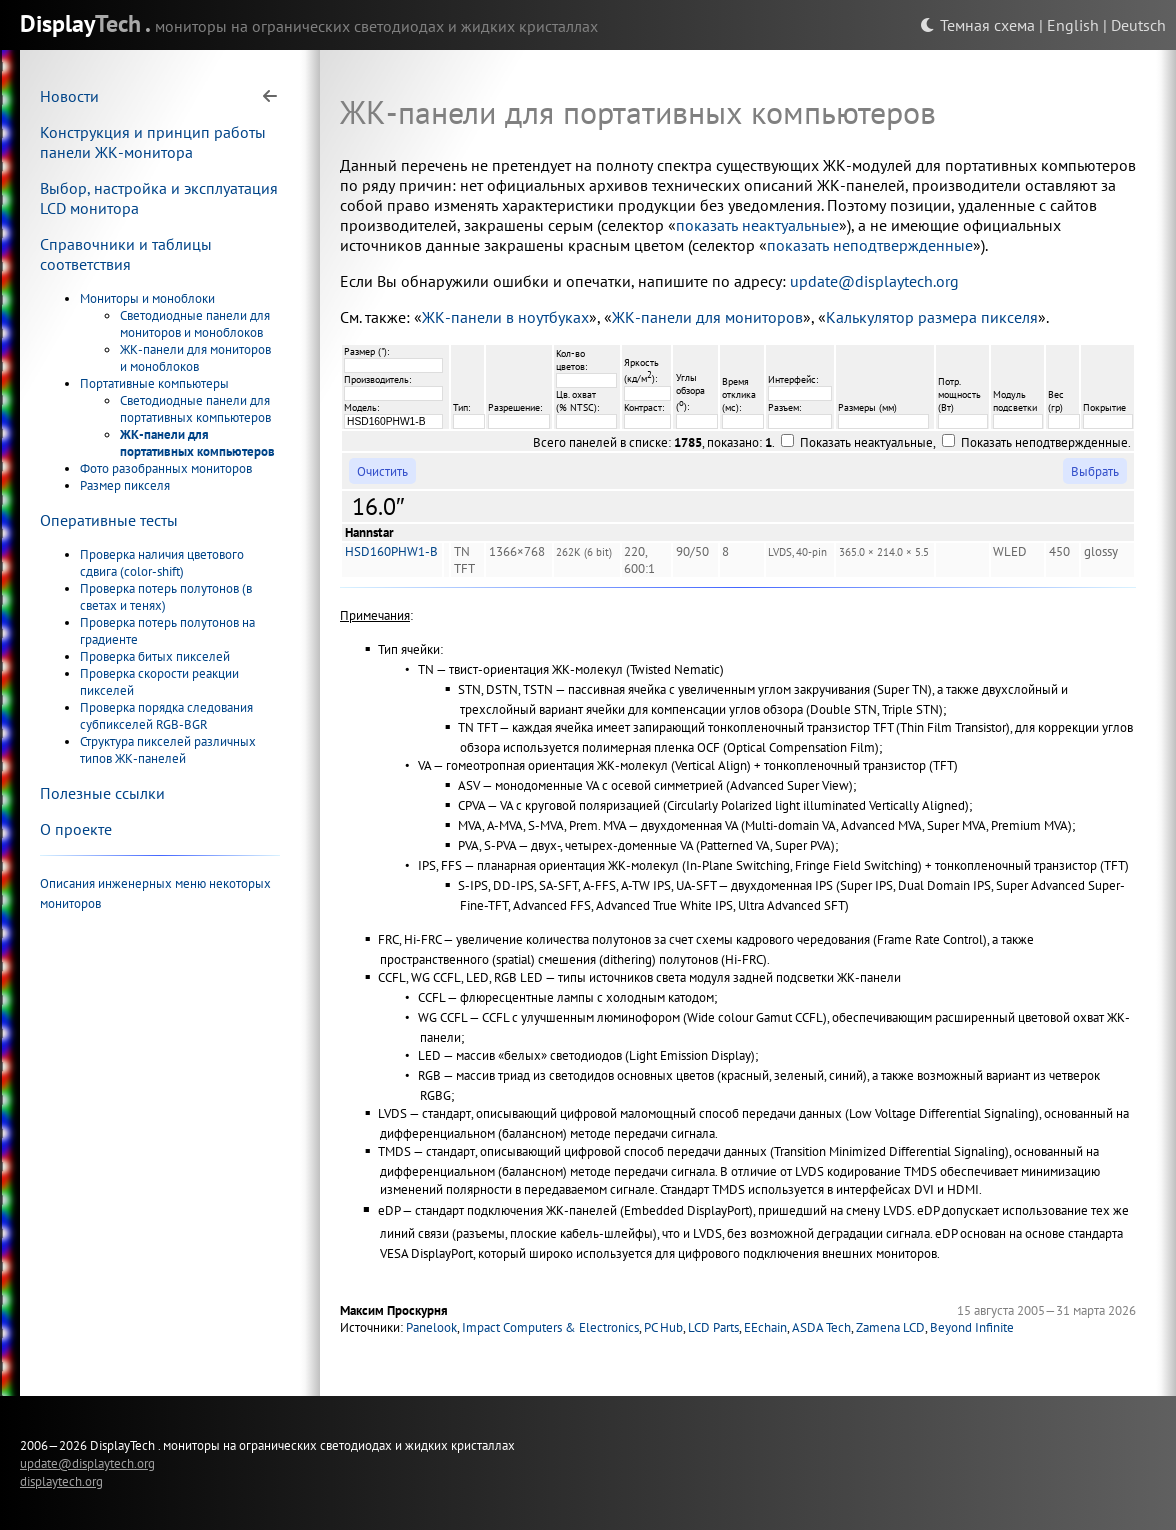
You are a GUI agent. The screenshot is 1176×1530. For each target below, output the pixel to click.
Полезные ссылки (102, 793)
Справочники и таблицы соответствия (126, 254)
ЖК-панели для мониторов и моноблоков (195, 358)
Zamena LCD (890, 1327)
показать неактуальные (757, 225)
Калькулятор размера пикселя (932, 317)
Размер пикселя (125, 485)
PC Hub (663, 1327)
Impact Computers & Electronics (550, 1327)
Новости (69, 96)
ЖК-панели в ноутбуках (505, 317)
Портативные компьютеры (154, 383)
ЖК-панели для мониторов (707, 317)
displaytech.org (61, 1481)
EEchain (765, 1327)
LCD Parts (713, 1327)
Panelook (431, 1327)
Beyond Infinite (972, 1327)
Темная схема (977, 25)
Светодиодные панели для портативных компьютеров (195, 409)
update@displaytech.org (874, 281)
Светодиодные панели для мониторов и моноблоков (195, 324)
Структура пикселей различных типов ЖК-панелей (168, 750)
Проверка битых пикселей (155, 656)
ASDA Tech (821, 1327)
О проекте (76, 829)
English (1073, 25)
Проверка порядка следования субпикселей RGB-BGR (166, 716)
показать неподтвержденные (870, 245)
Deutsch (1138, 25)
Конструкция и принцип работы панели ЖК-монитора (153, 142)
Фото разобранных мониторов (166, 468)
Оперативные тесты (109, 520)
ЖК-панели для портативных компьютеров (197, 443)
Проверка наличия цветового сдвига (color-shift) (162, 563)
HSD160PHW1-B (391, 551)
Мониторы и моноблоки (147, 298)
